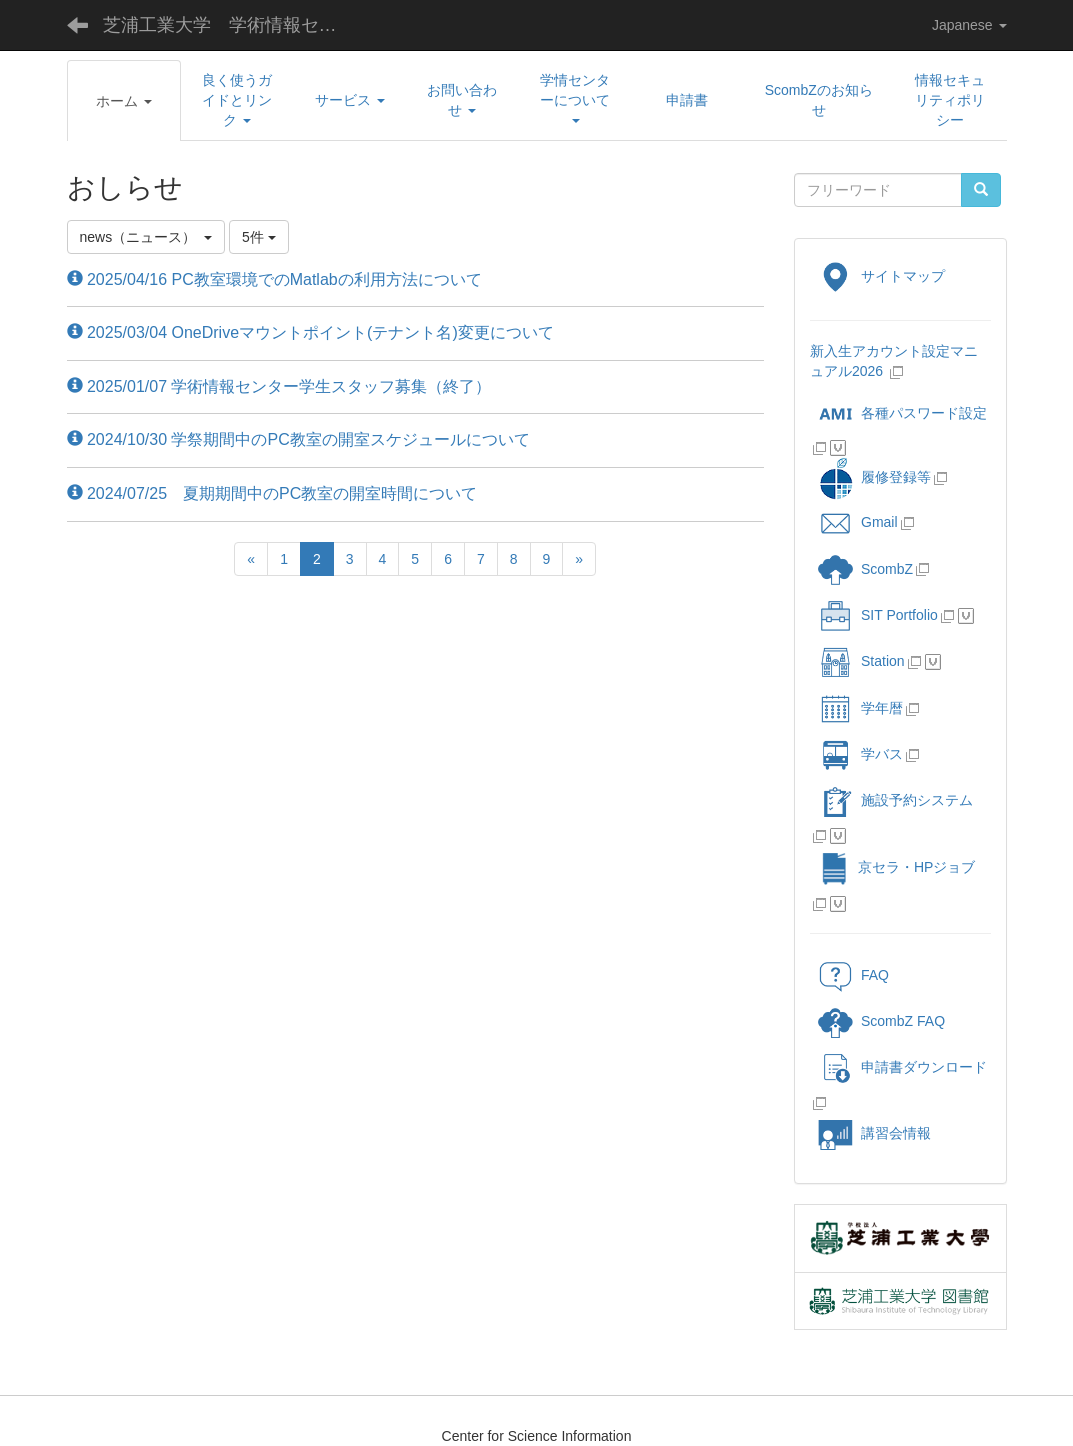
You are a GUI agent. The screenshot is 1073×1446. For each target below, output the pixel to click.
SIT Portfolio (878, 615)
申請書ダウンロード (902, 1067)
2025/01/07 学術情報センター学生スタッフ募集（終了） (279, 386)
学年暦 (860, 708)
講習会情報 (874, 1133)
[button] (124, 101)
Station (861, 661)
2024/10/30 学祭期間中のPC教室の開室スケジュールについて (298, 439)
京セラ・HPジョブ (896, 867)
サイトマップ (881, 276)
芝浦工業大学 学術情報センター (235, 25)
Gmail (858, 522)
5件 (259, 237)
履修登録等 (874, 477)
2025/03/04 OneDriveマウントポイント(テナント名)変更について (310, 332)
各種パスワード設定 (902, 413)
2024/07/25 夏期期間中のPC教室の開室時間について (272, 493)
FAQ (853, 975)
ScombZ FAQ (881, 1021)
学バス (860, 754)
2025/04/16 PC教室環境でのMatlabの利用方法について (274, 279)
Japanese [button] (969, 25)
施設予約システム (895, 800)
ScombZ (887, 569)
